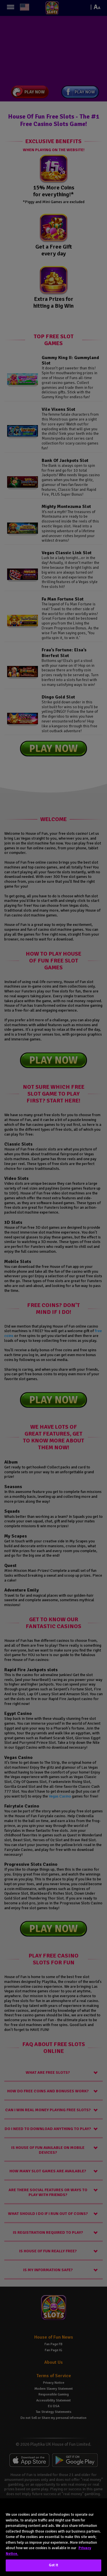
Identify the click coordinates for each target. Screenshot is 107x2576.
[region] (53, 2537)
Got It (53, 2565)
